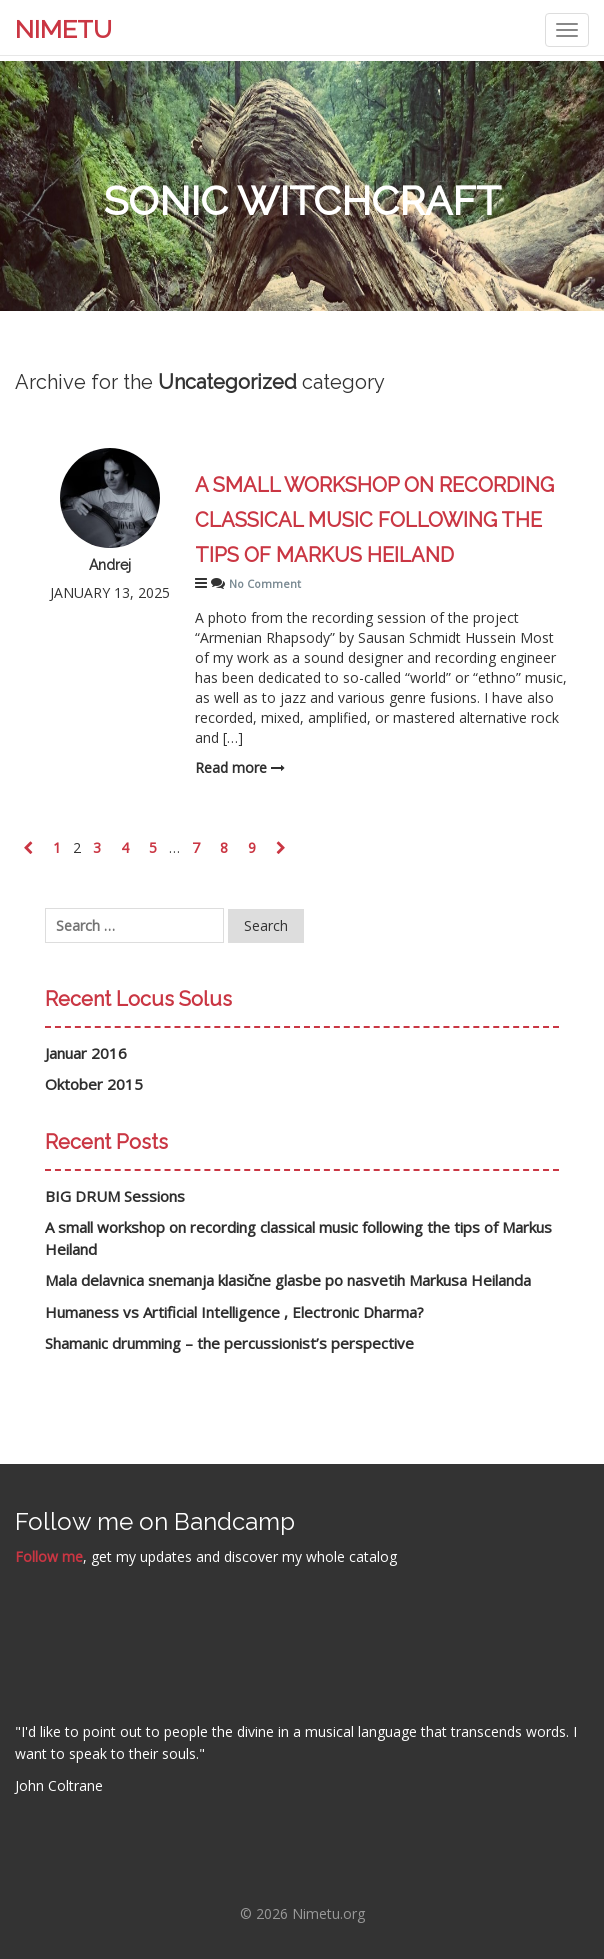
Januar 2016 (86, 1053)
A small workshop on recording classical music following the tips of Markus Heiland (374, 520)
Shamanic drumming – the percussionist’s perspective (229, 1343)
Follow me (49, 1556)
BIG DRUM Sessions (115, 1196)
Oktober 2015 (94, 1084)
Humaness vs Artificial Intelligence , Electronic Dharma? (234, 1312)
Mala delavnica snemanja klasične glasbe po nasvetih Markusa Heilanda (288, 1280)
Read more (240, 767)
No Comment (265, 583)
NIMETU (63, 29)
